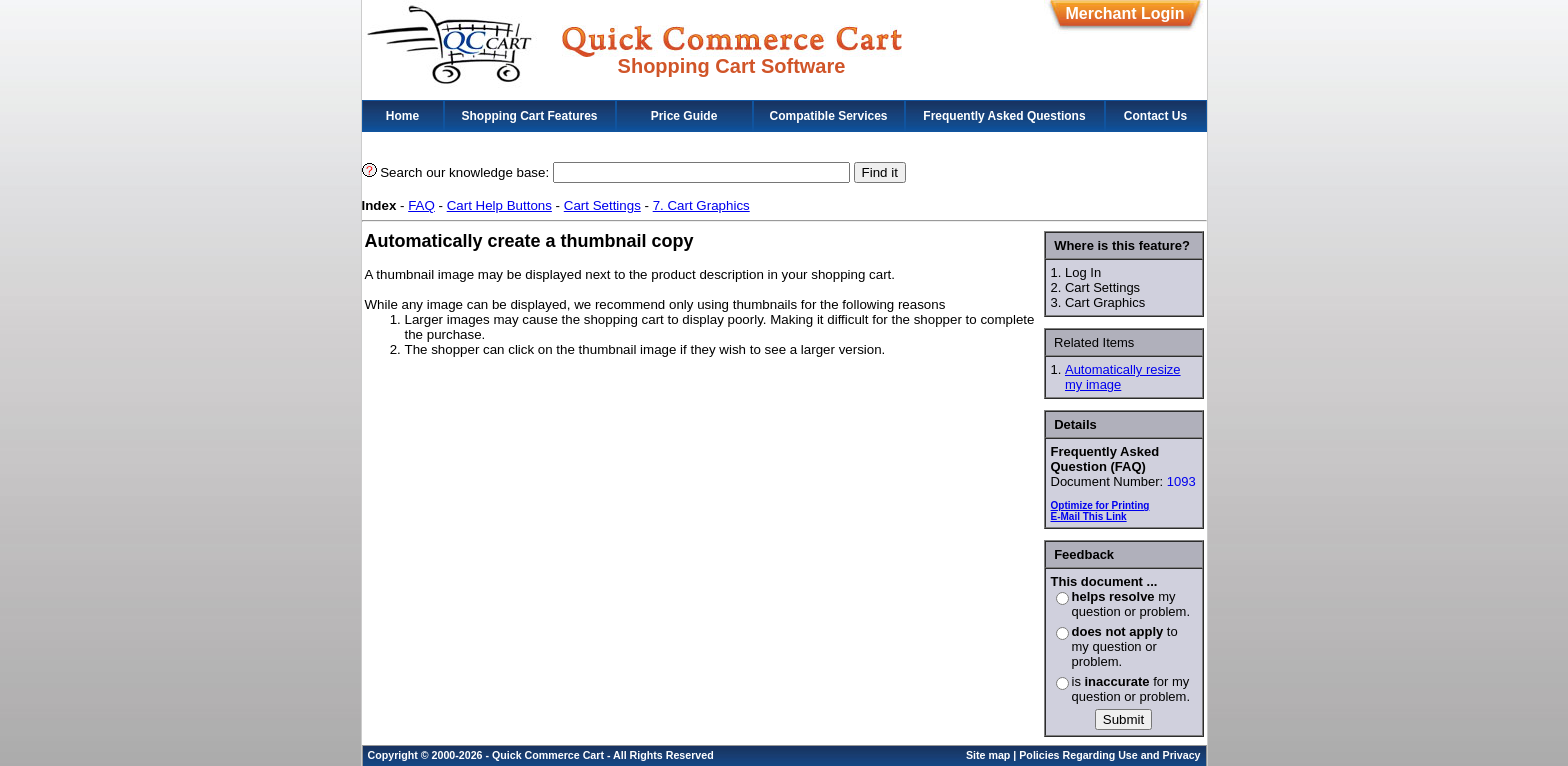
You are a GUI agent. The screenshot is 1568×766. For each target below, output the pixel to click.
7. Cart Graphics (701, 205)
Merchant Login (1124, 13)
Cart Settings (602, 205)
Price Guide (684, 116)
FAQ (421, 205)
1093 (1181, 481)
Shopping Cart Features (529, 116)
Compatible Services (828, 116)
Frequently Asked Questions (1004, 116)
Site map (988, 755)
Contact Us (1155, 116)
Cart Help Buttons (499, 205)
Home (402, 116)
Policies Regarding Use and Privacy (1109, 755)
